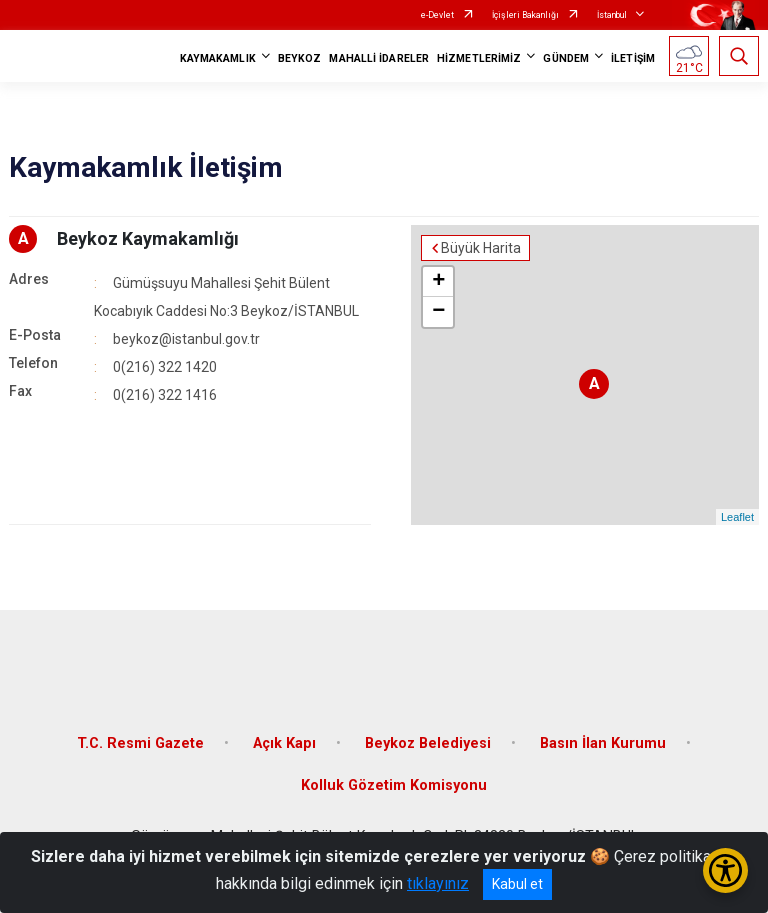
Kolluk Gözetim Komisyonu (394, 785)
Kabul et (517, 884)
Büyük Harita (481, 248)
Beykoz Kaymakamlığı (148, 238)
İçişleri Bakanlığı (525, 15)
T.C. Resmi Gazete (140, 743)
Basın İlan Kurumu (603, 743)
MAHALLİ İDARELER (379, 58)
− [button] (438, 312)
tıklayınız (438, 883)
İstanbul (612, 15)
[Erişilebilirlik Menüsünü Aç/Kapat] (725, 870)
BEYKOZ (300, 58)
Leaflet (737, 517)
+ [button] (438, 282)
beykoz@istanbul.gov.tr (186, 339)
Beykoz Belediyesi (428, 743)
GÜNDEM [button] (566, 58)
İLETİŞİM (633, 58)
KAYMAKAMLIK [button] (218, 58)
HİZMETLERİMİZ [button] (479, 58)
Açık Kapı (284, 743)
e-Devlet (437, 15)
